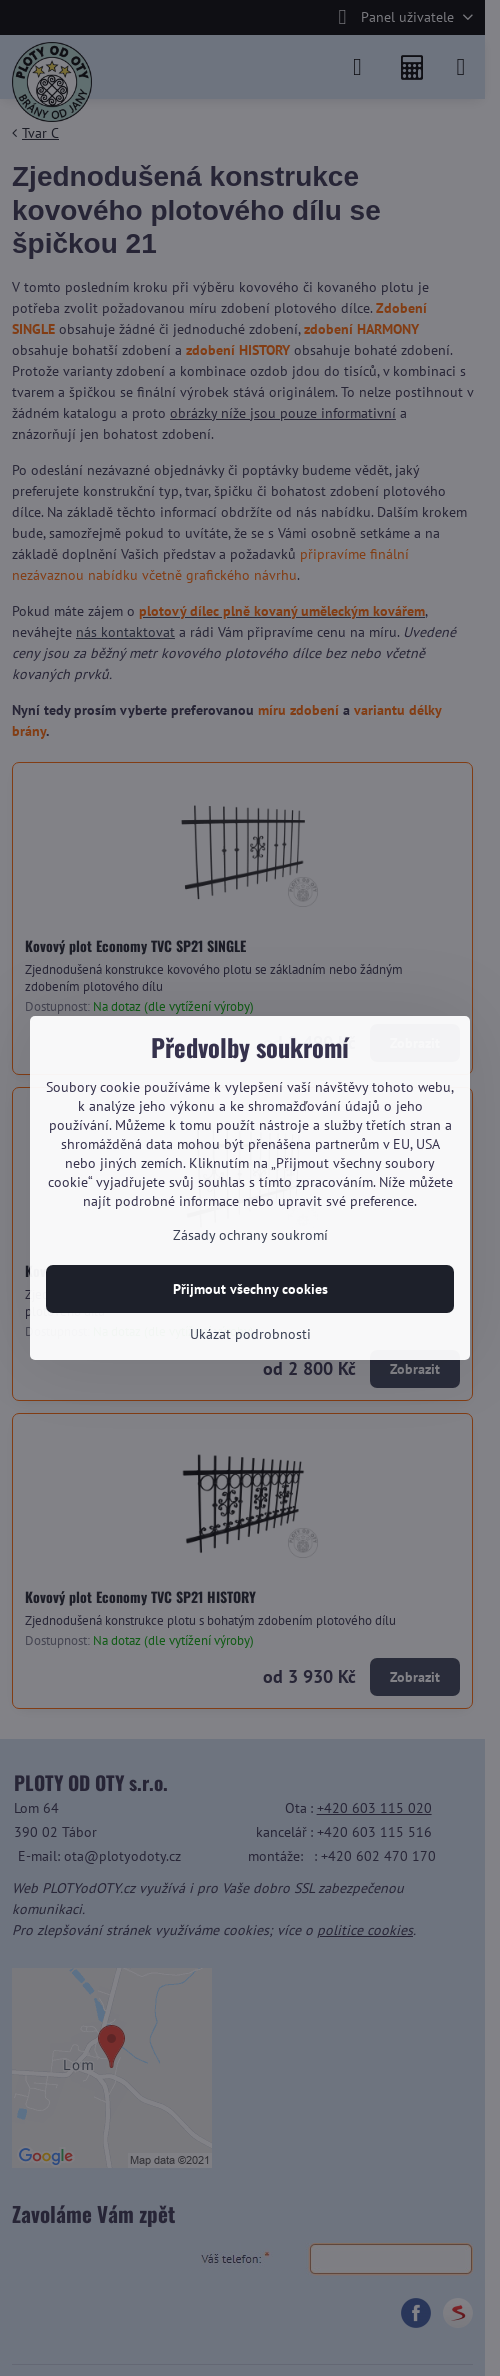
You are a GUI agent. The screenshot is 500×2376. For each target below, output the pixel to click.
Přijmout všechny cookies (250, 1289)
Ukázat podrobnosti (250, 1334)
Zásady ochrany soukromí (250, 1235)
